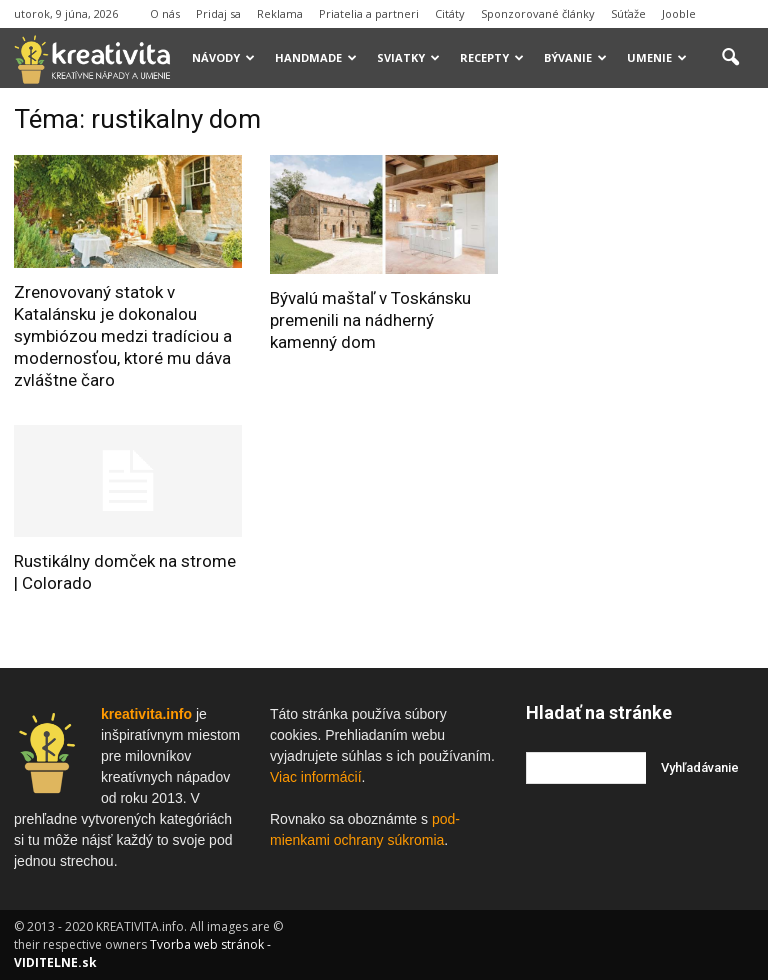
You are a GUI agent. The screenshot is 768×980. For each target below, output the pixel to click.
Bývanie (575, 57)
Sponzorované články (538, 13)
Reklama (280, 13)
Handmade (316, 57)
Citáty (450, 13)
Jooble (679, 13)
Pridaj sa (218, 13)
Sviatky (408, 57)
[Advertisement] (647, 204)
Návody (223, 57)
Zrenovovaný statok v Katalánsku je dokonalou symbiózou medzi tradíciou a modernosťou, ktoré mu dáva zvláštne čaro (123, 336)
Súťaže (628, 13)
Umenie (657, 57)
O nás (165, 13)
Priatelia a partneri (369, 13)
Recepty (492, 57)
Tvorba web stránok (207, 944)
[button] (730, 58)
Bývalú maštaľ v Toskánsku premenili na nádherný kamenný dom (370, 320)
